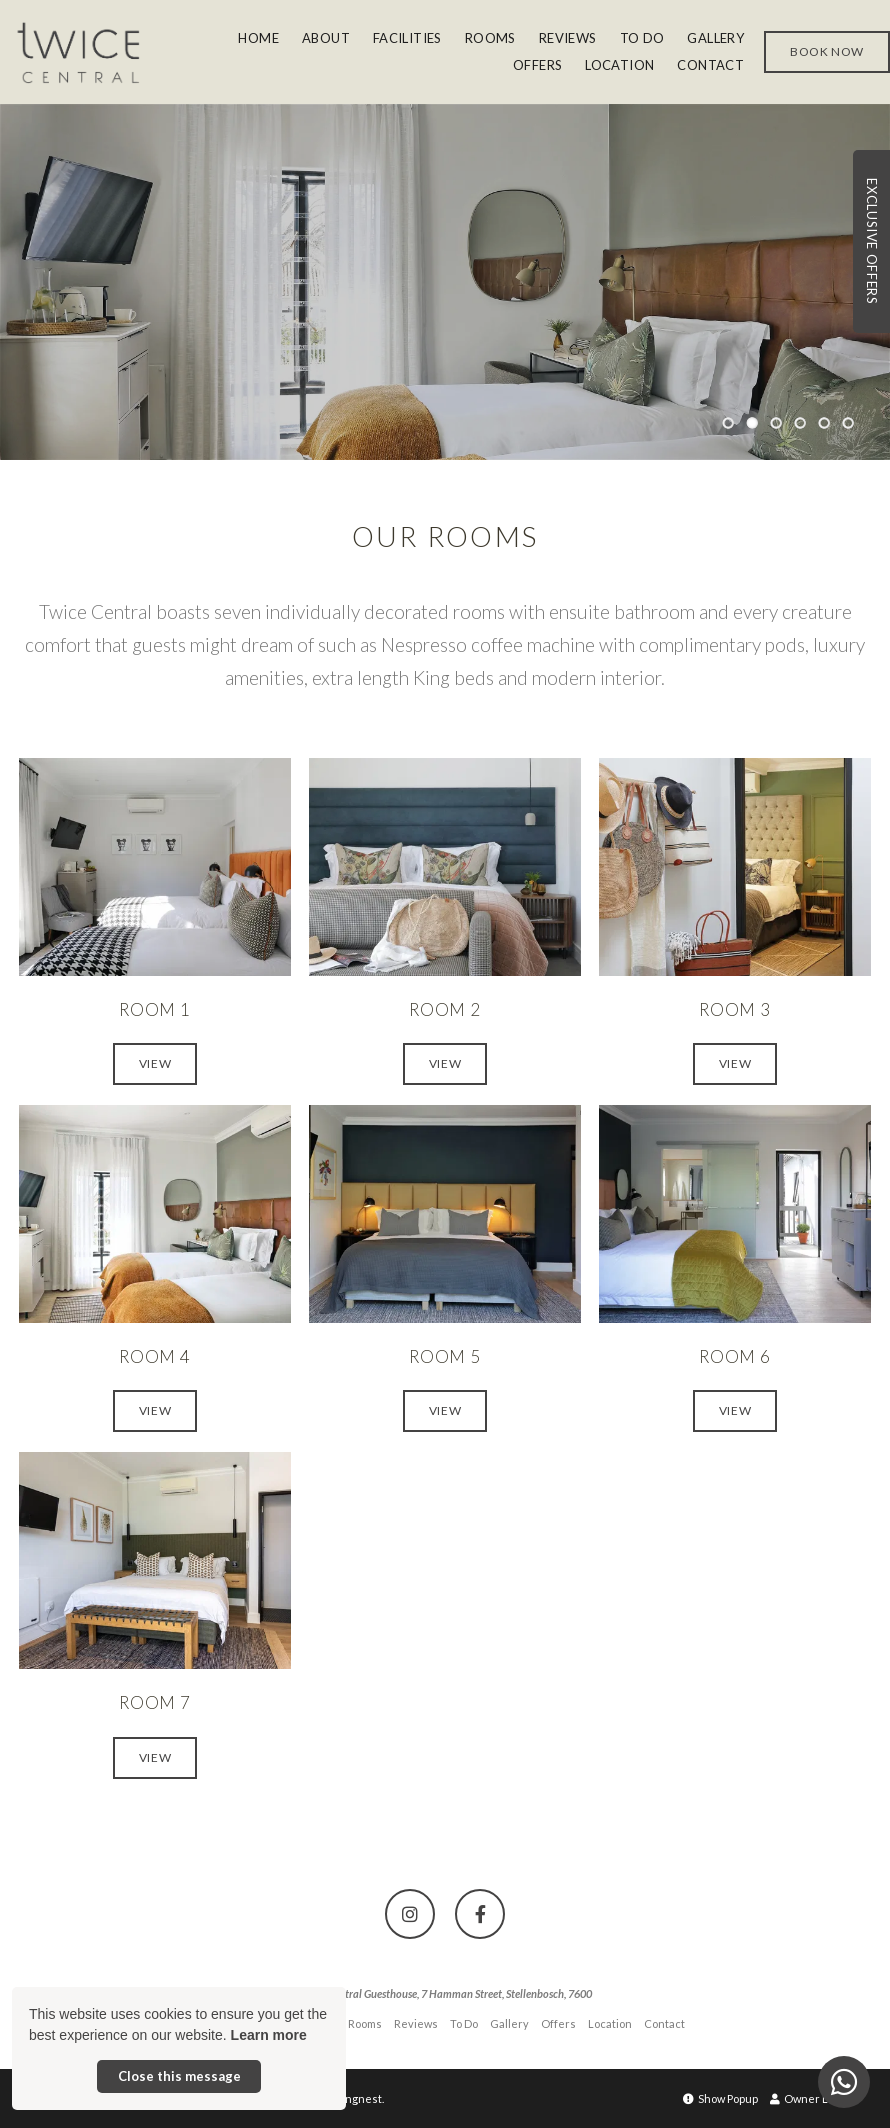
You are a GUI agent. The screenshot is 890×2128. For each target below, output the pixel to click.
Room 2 (445, 1009)
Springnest (353, 2098)
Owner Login (810, 2098)
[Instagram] (410, 1914)
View (155, 1063)
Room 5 (445, 1356)
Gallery (715, 38)
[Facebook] (480, 1914)
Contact (710, 65)
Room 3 (735, 1009)
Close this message (179, 2076)
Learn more (269, 2035)
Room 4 (155, 1356)
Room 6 (735, 1356)
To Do (642, 38)
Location (619, 65)
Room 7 (155, 1702)
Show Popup (720, 2098)
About (326, 38)
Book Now (827, 51)
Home (258, 38)
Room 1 (155, 1009)
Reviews (568, 38)
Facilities (407, 38)
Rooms (490, 38)
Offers (537, 65)
